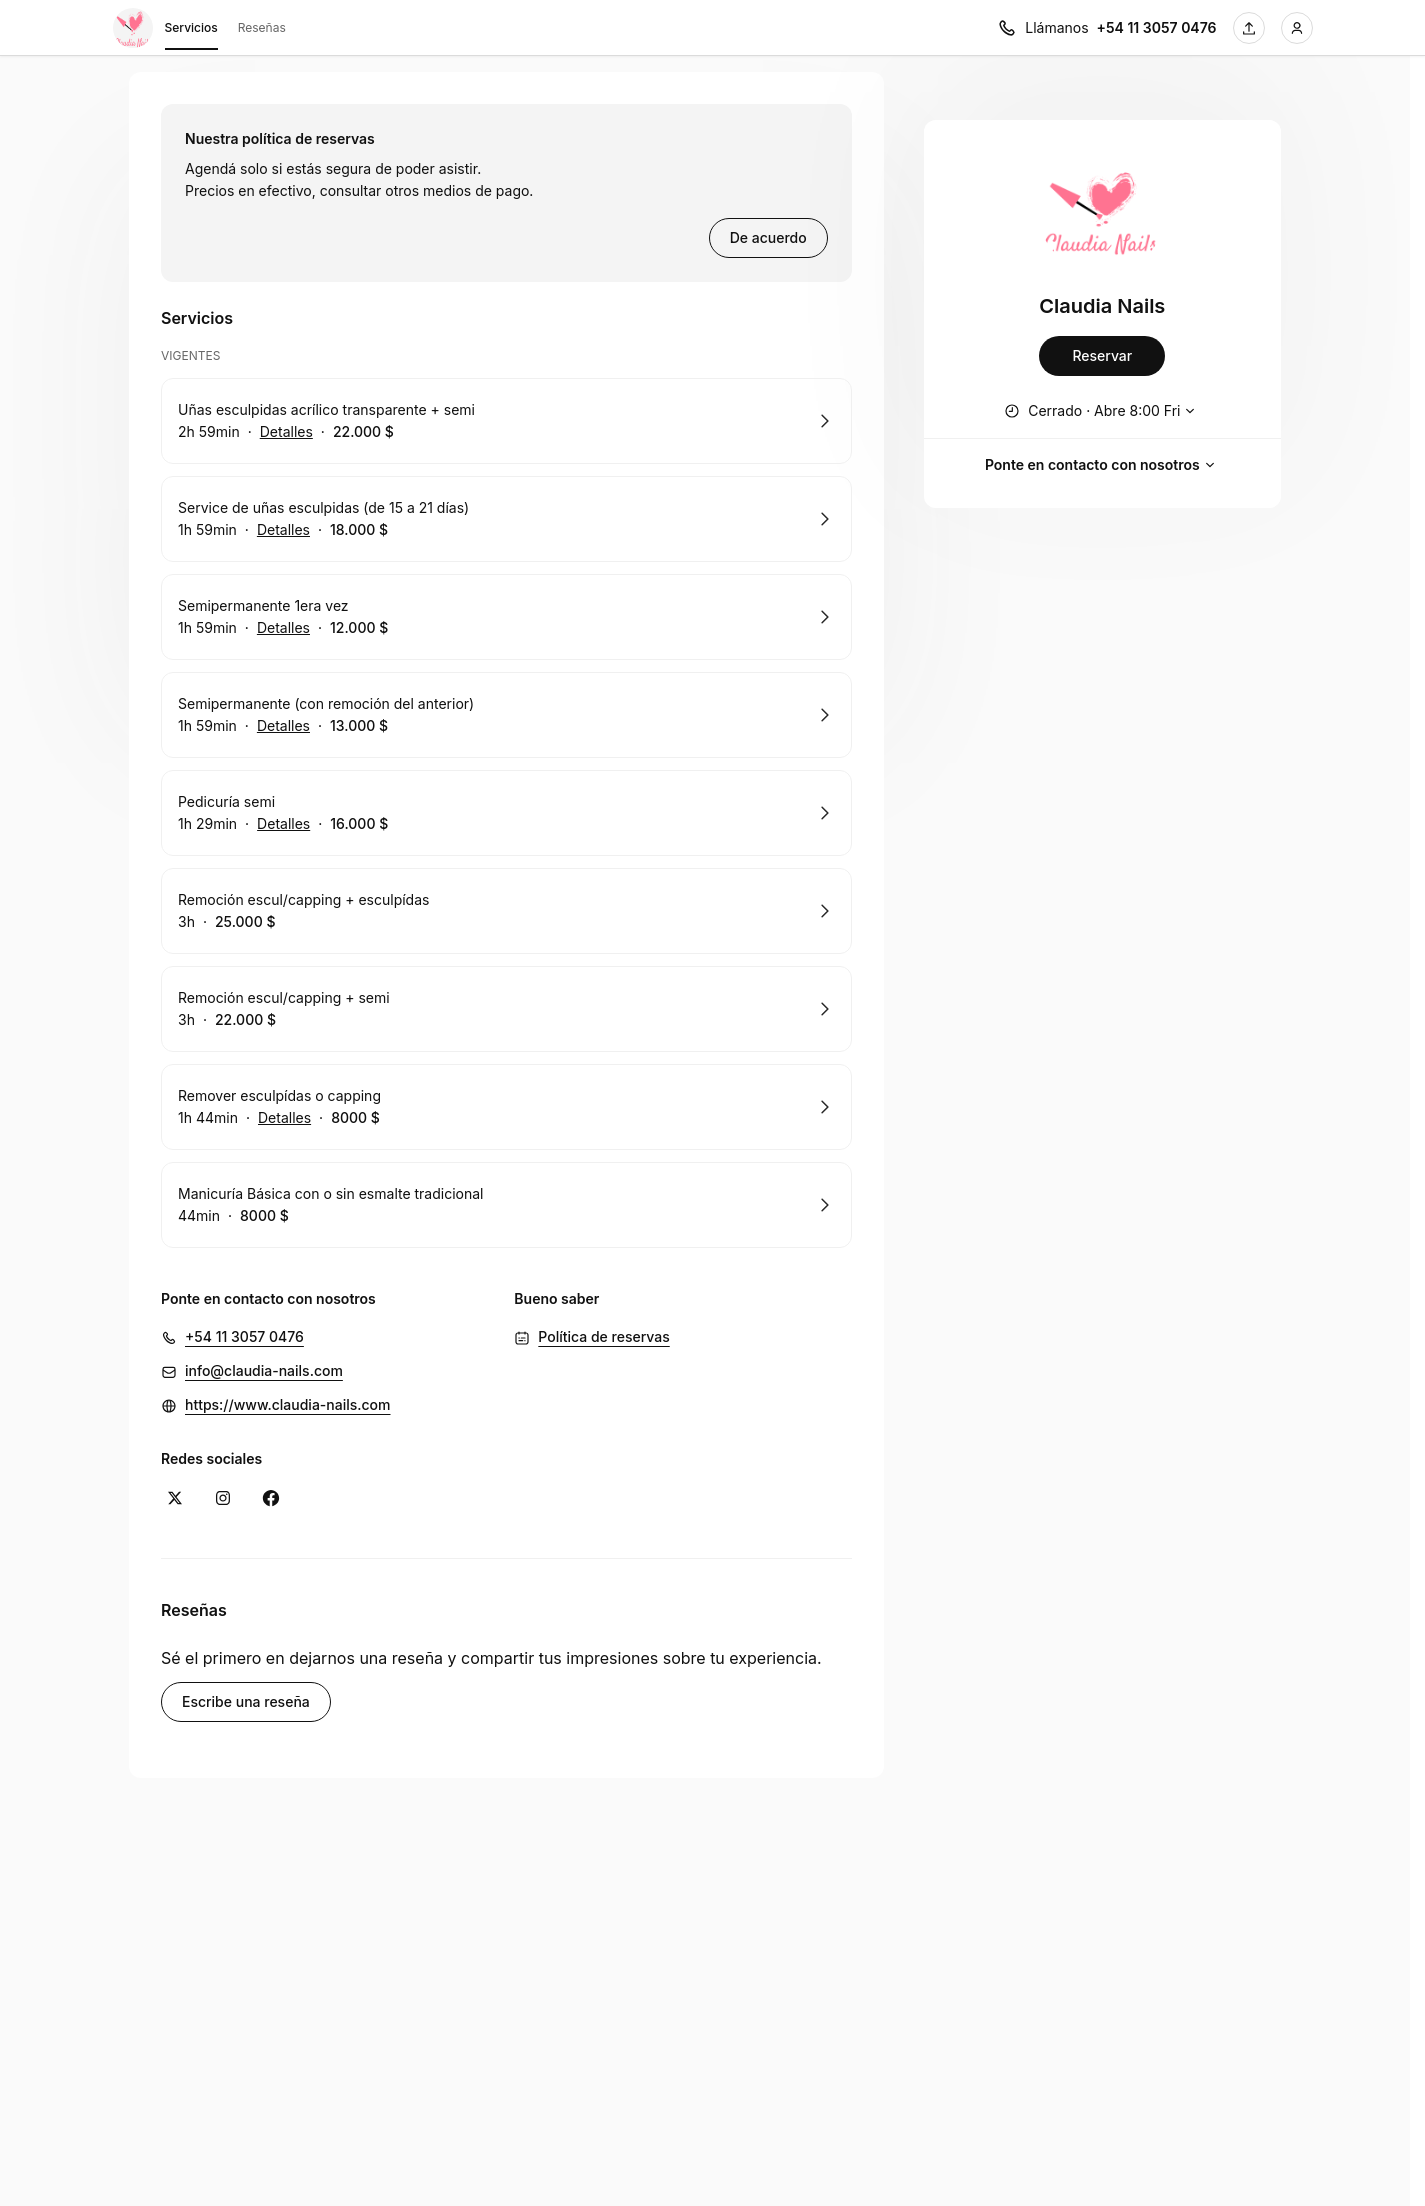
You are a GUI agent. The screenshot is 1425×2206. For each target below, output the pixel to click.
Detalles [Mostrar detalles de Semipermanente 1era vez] (283, 628)
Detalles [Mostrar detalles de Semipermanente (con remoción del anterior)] (283, 726)
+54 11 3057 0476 (244, 1336)
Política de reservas (603, 1336)
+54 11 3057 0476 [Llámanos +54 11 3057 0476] (1157, 27)
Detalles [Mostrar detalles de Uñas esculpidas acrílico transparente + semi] (286, 432)
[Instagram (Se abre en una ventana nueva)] (223, 1498)
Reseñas (262, 27)
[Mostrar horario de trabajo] (1102, 411)
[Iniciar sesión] (1297, 28)
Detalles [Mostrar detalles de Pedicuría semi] (283, 824)
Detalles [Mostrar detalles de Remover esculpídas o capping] (284, 1118)
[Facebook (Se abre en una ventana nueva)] (271, 1498)
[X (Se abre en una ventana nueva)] (175, 1498)
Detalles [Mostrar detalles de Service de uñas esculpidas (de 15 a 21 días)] (283, 530)
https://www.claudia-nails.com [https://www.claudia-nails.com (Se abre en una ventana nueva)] (288, 1404)
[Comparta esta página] (1249, 28)
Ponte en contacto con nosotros (1102, 465)
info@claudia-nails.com (264, 1370)
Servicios (191, 31)
